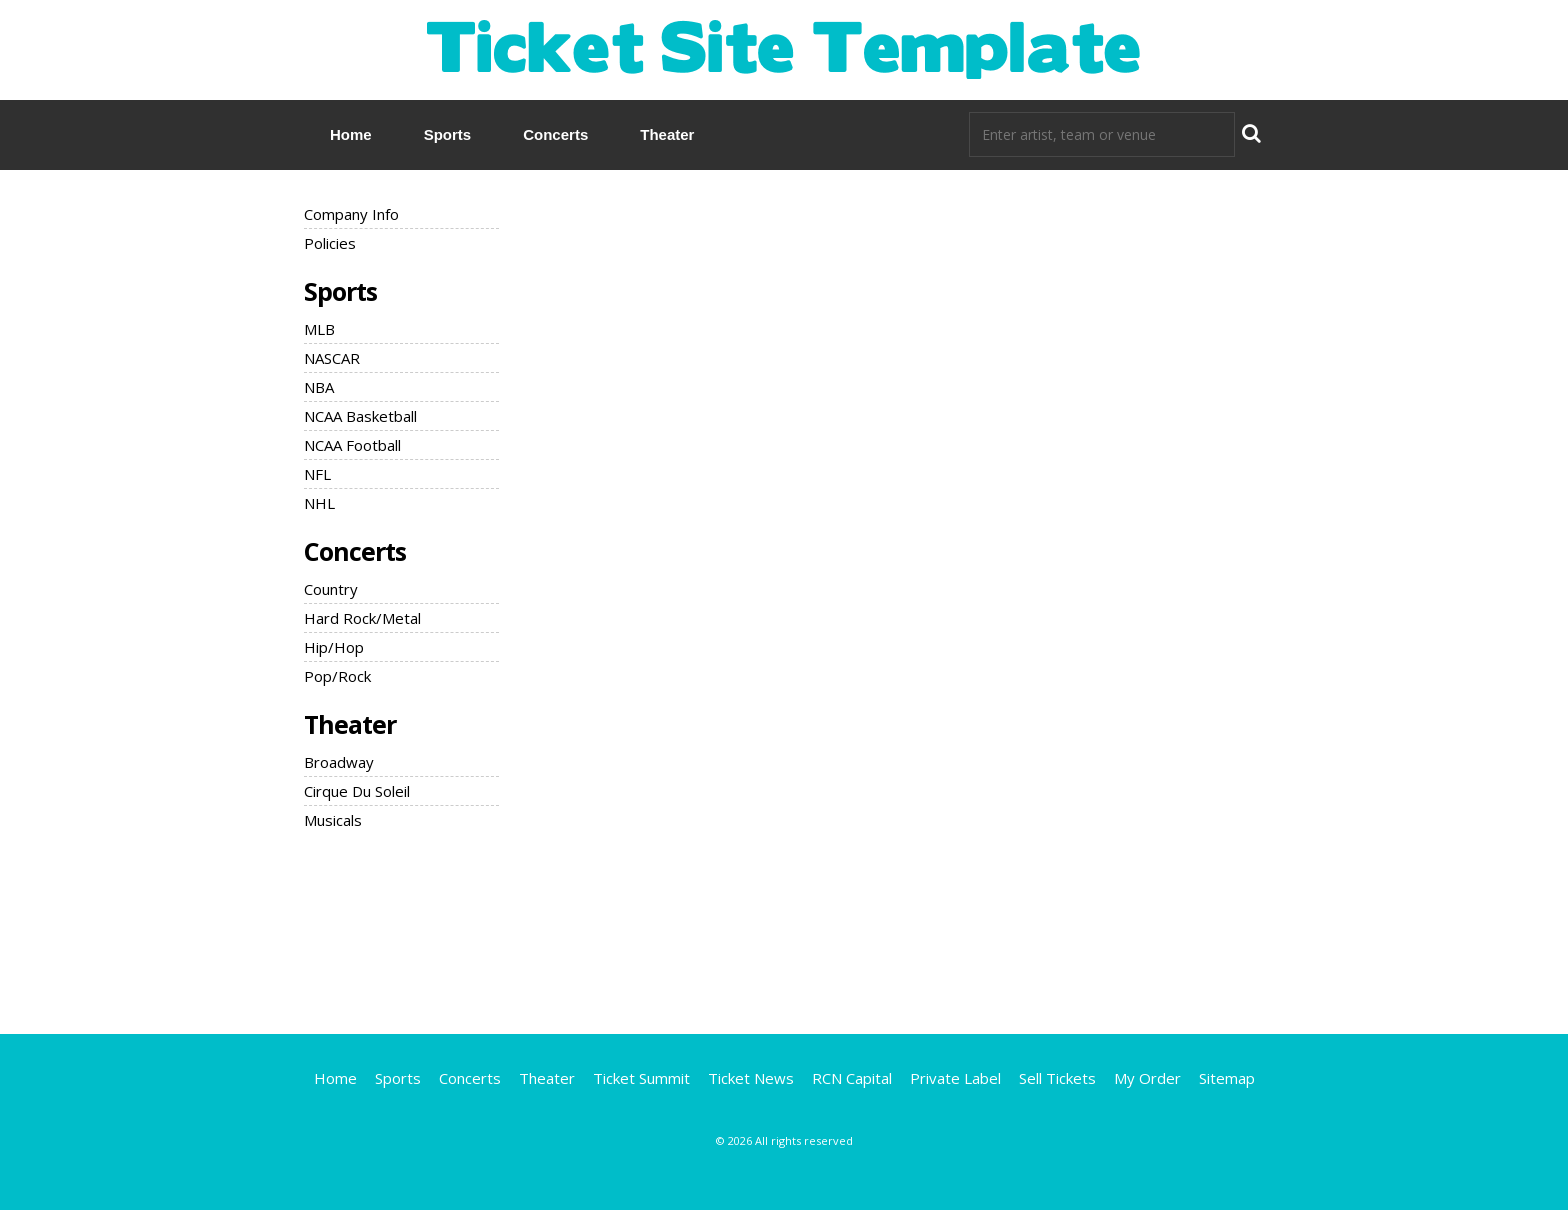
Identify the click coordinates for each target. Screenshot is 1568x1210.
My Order (1147, 1078)
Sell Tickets (1057, 1078)
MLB (319, 329)
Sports (448, 134)
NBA (319, 387)
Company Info (351, 214)
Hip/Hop (334, 647)
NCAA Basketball (360, 416)
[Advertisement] (784, 929)
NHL (319, 503)
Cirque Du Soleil (357, 791)
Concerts (555, 134)
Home (351, 134)
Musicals (333, 820)
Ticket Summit (641, 1078)
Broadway (339, 762)
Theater (667, 134)
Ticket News (751, 1078)
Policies (330, 243)
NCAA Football (352, 445)
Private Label (955, 1078)
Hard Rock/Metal (362, 618)
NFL (317, 474)
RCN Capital (852, 1078)
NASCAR (332, 358)
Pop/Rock (337, 676)
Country (331, 589)
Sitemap (1227, 1078)
